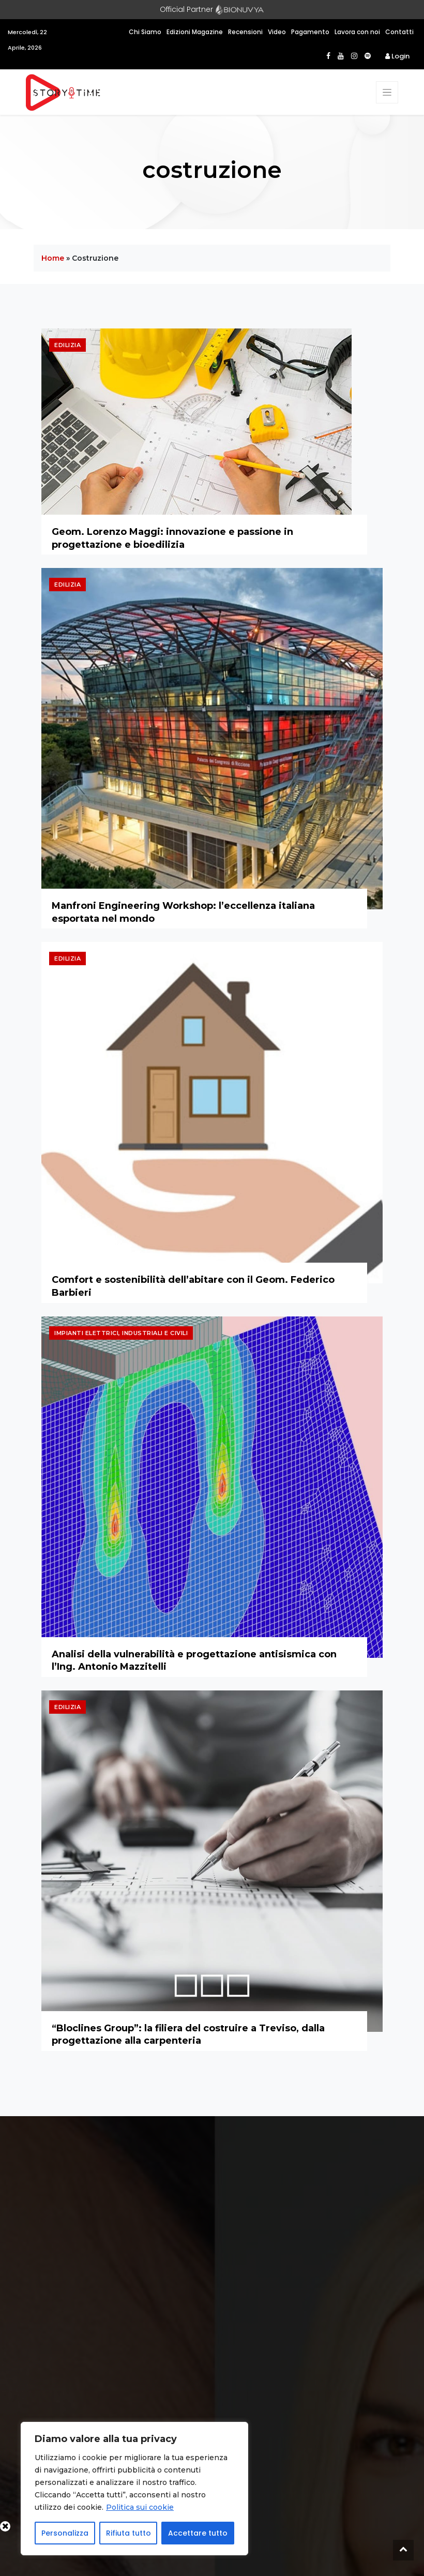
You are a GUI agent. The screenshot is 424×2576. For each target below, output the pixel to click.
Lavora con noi (357, 31)
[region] (134, 2488)
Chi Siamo (145, 31)
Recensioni (245, 31)
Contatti (399, 31)
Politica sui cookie (140, 2507)
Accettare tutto (198, 2533)
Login (397, 56)
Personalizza (64, 2533)
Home (52, 258)
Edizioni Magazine (194, 31)
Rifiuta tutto (128, 2533)
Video (277, 31)
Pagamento (310, 31)
